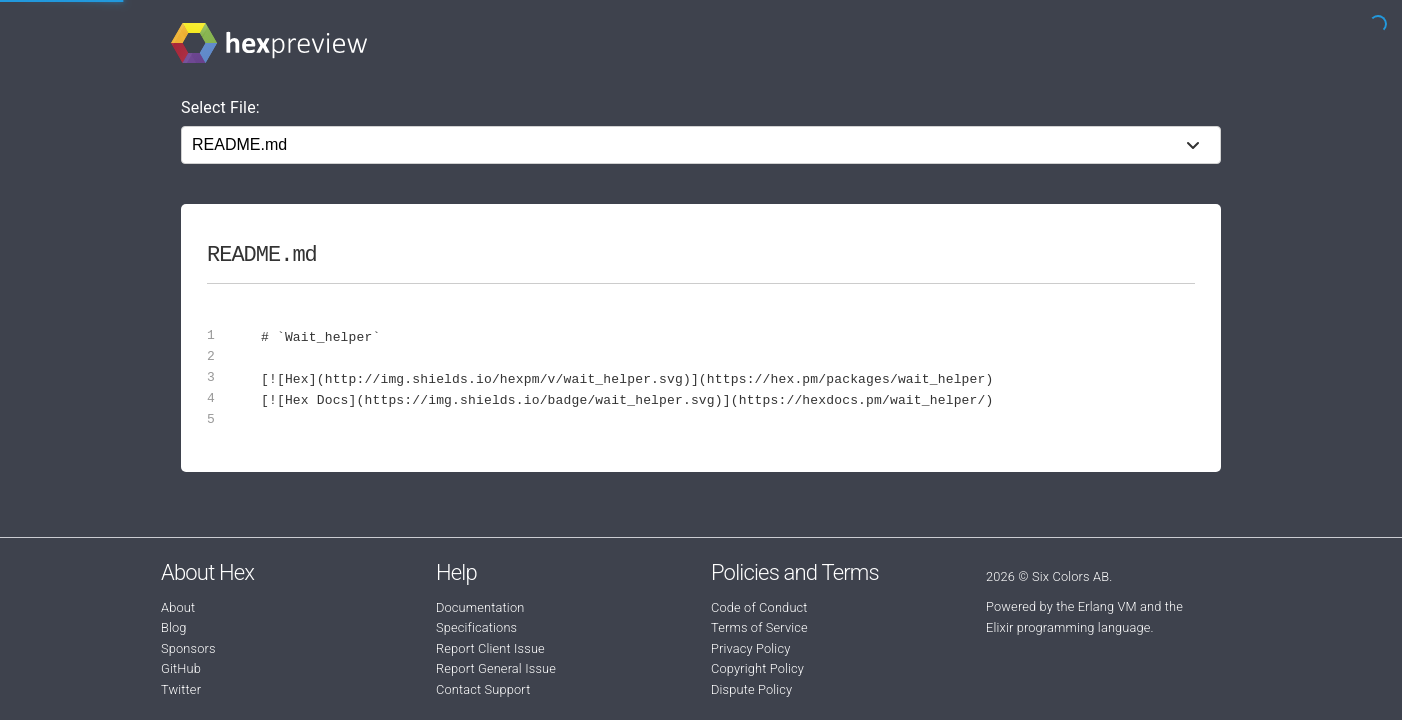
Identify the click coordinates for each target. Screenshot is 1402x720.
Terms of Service (759, 627)
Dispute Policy (751, 689)
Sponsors (188, 648)
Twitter (181, 689)
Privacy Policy (750, 648)
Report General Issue (496, 668)
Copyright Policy (757, 668)
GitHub (181, 668)
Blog (174, 627)
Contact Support (483, 689)
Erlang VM (1107, 606)
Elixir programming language (1068, 627)
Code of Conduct (759, 607)
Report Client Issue (490, 648)
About (178, 607)
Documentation (480, 607)
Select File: (220, 107)
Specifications (476, 627)
